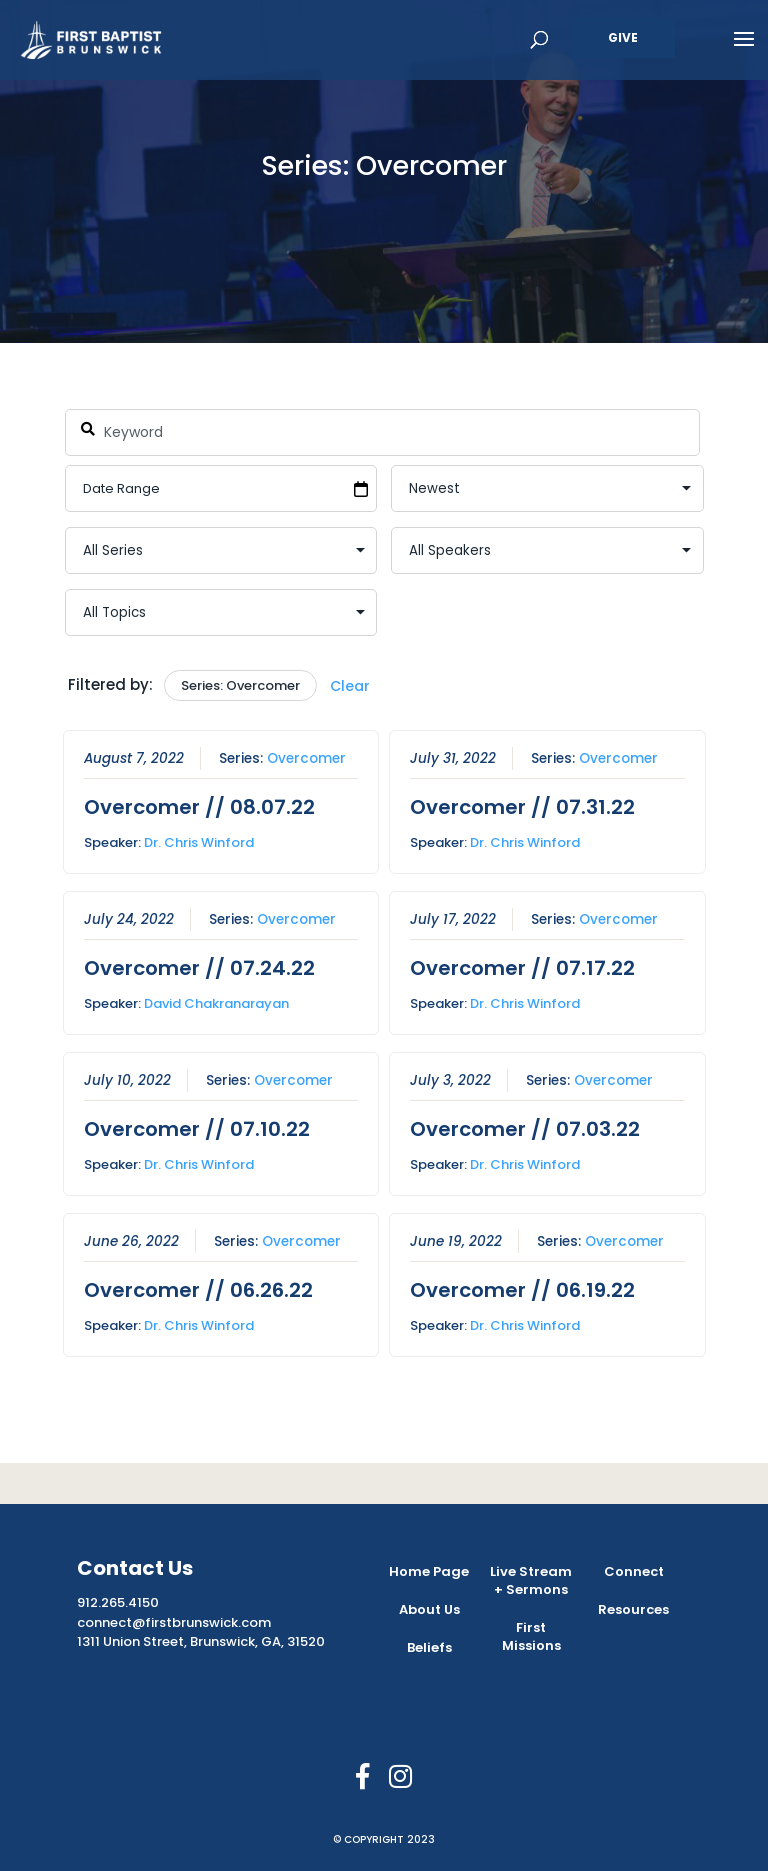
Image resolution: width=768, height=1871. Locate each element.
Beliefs (429, 1647)
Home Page (429, 1571)
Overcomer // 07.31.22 (522, 807)
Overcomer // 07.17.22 (522, 967)
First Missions (531, 1636)
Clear (350, 686)
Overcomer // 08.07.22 (198, 807)
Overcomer (305, 758)
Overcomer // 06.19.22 (522, 1289)
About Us (429, 1609)
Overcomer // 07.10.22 (196, 1128)
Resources (633, 1609)
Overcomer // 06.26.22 (197, 1289)
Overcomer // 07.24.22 (198, 967)
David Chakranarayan (215, 1002)
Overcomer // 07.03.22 (525, 1128)
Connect (634, 1571)
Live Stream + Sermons (531, 1580)
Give (623, 37)
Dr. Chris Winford (198, 842)
